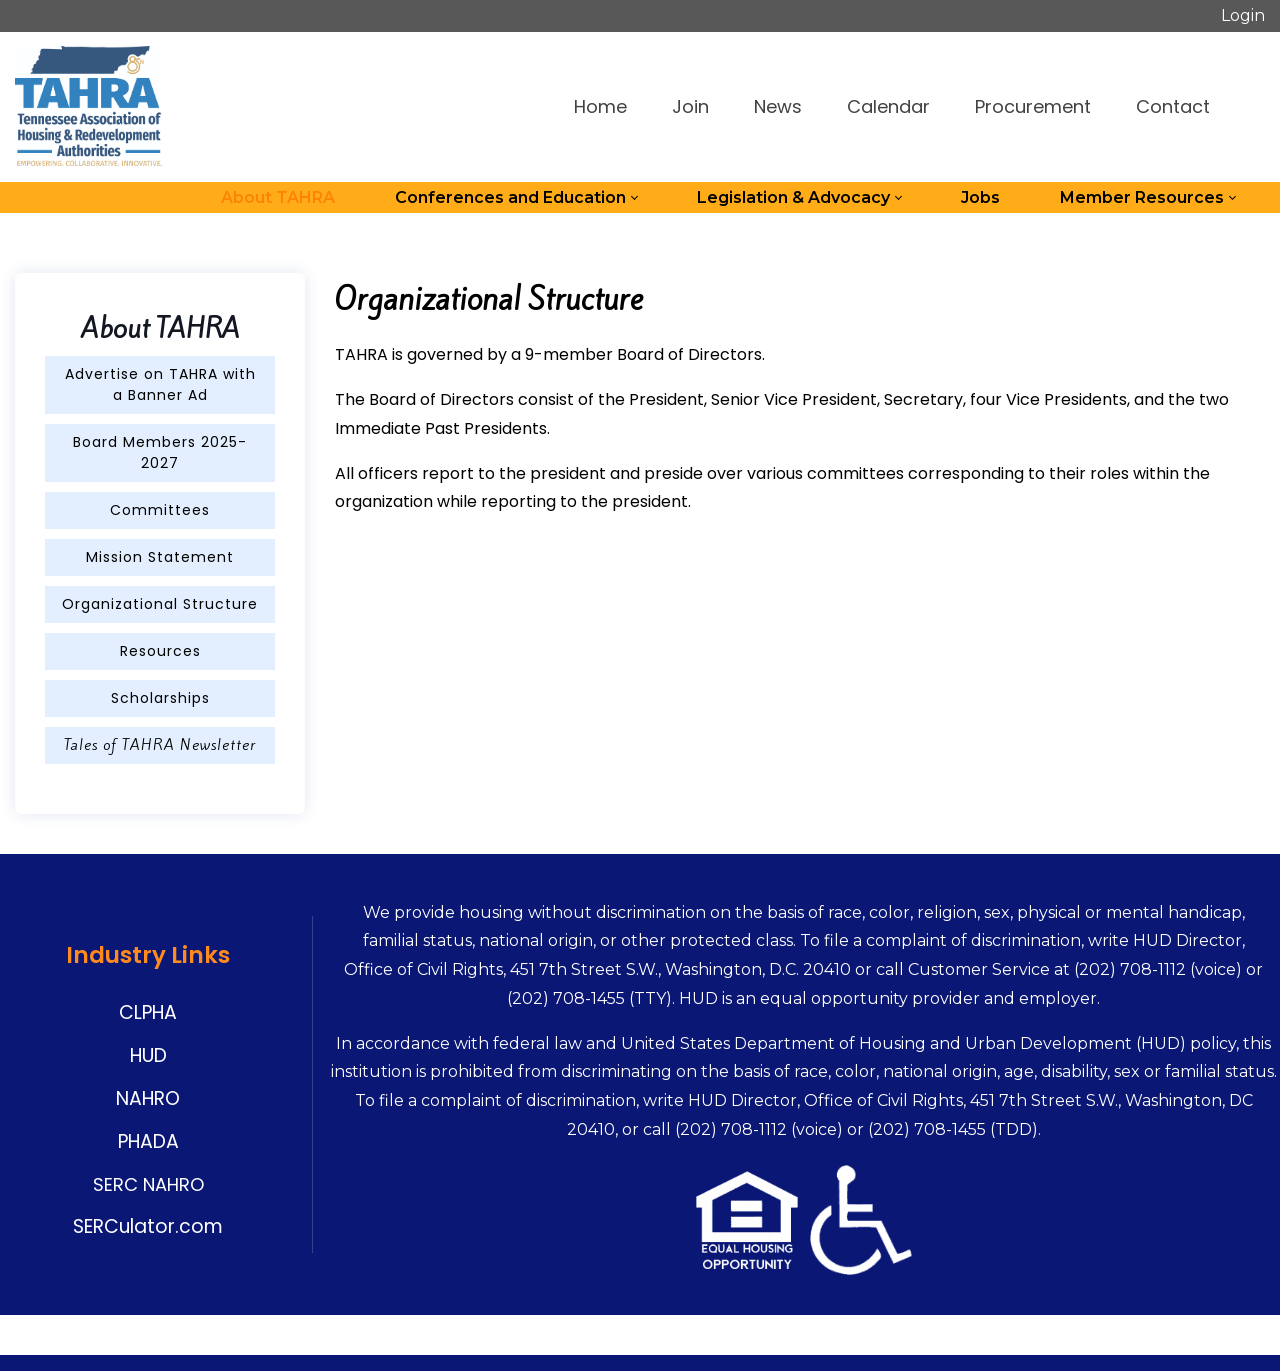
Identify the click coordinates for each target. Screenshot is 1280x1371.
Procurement (1033, 106)
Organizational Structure (160, 604)
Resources (160, 651)
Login (1243, 15)
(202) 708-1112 (1130, 969)
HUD (148, 1055)
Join (690, 106)
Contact (1173, 106)
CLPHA (148, 1012)
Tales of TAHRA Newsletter (160, 745)
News (778, 106)
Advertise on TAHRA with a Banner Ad (160, 384)
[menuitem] (278, 198)
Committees (160, 510)
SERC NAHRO (148, 1184)
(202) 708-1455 (566, 998)
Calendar (888, 106)
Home (600, 106)
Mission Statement (160, 557)
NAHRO (148, 1098)
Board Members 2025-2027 (160, 452)
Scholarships (160, 698)
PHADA (148, 1141)
